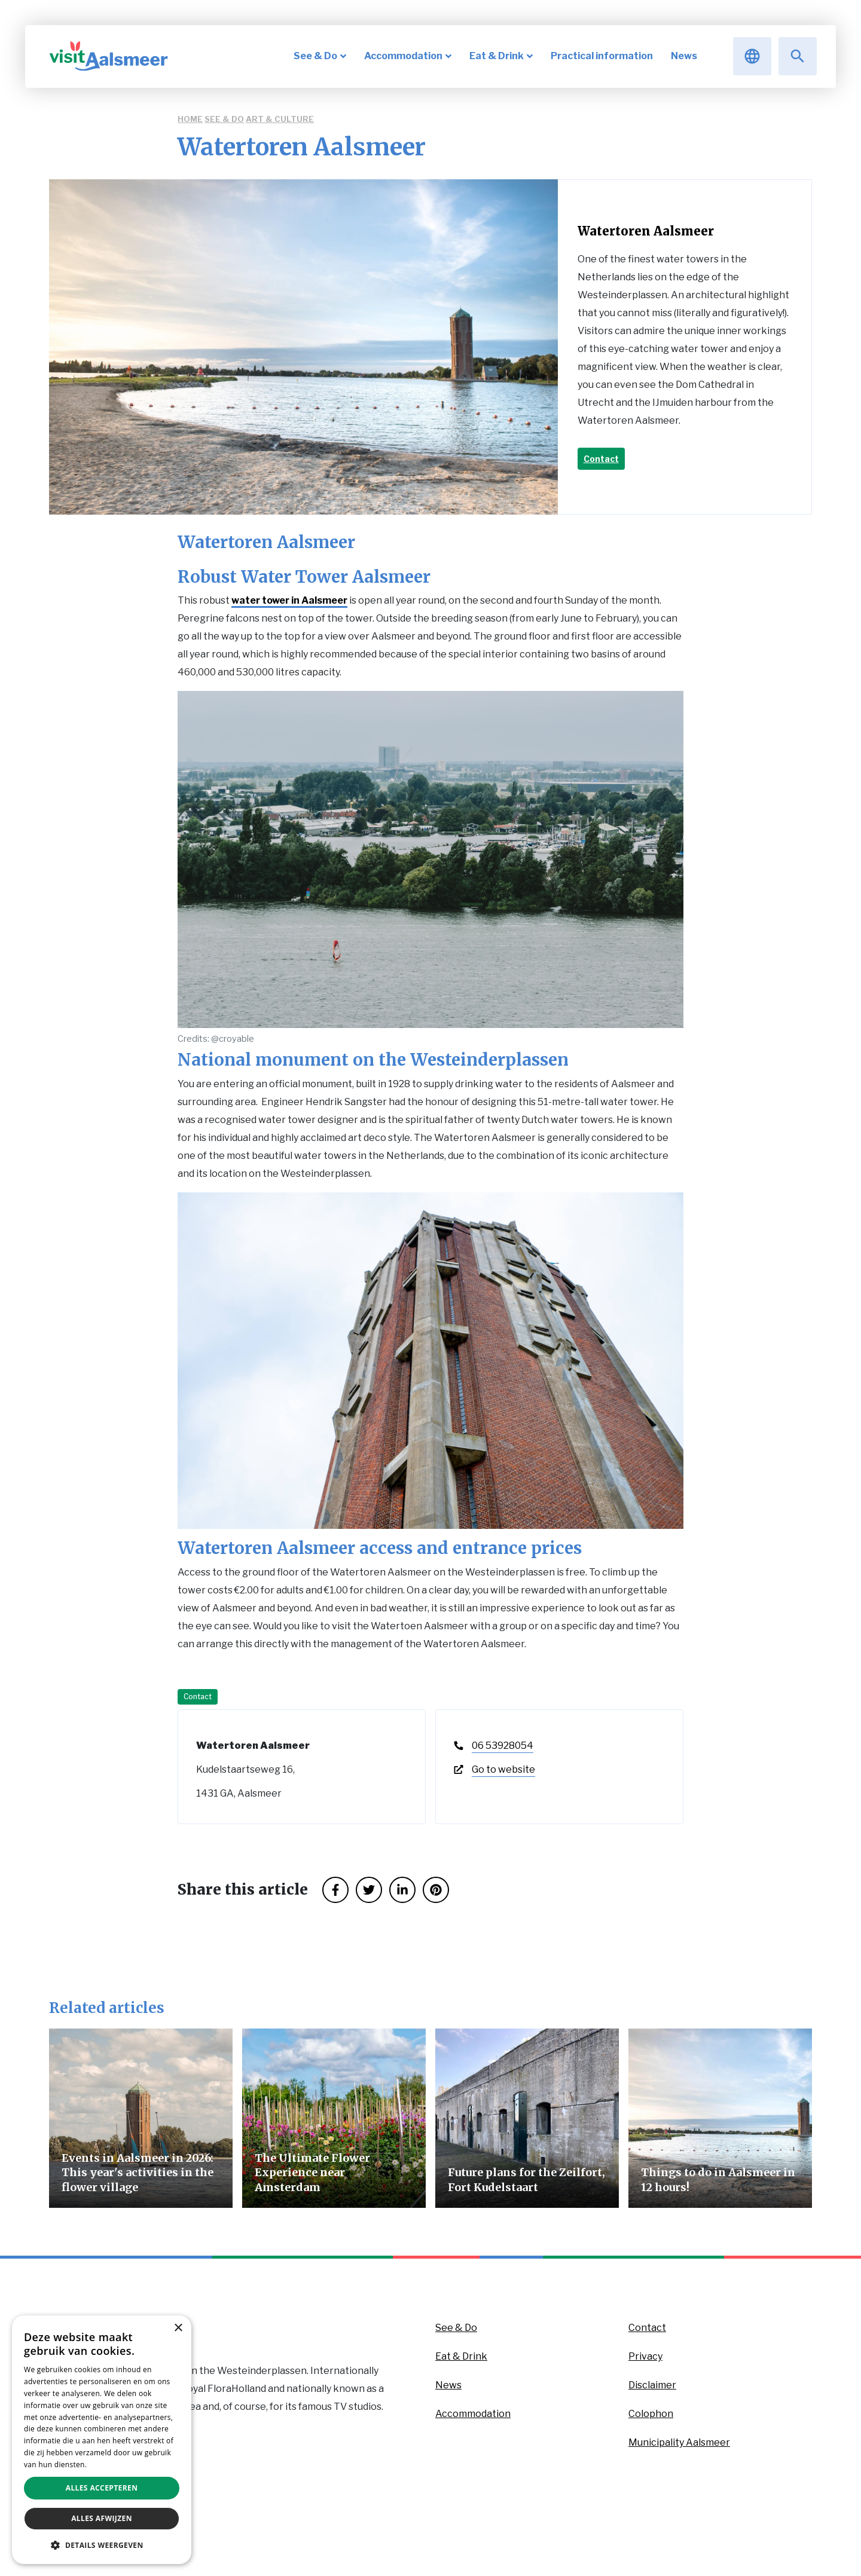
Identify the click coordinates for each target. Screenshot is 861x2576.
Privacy (645, 2356)
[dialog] (101, 2439)
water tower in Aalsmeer (289, 600)
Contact (601, 459)
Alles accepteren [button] (102, 2488)
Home (190, 119)
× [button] (177, 2328)
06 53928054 (502, 1745)
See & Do (224, 119)
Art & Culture (280, 119)
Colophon (650, 2413)
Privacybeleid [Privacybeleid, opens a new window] (112, 2464)
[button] (101, 2545)
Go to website (503, 1769)
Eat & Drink (461, 2356)
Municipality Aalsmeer (679, 2442)
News (448, 2385)
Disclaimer (652, 2385)
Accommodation (473, 2413)
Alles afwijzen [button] (101, 2518)
